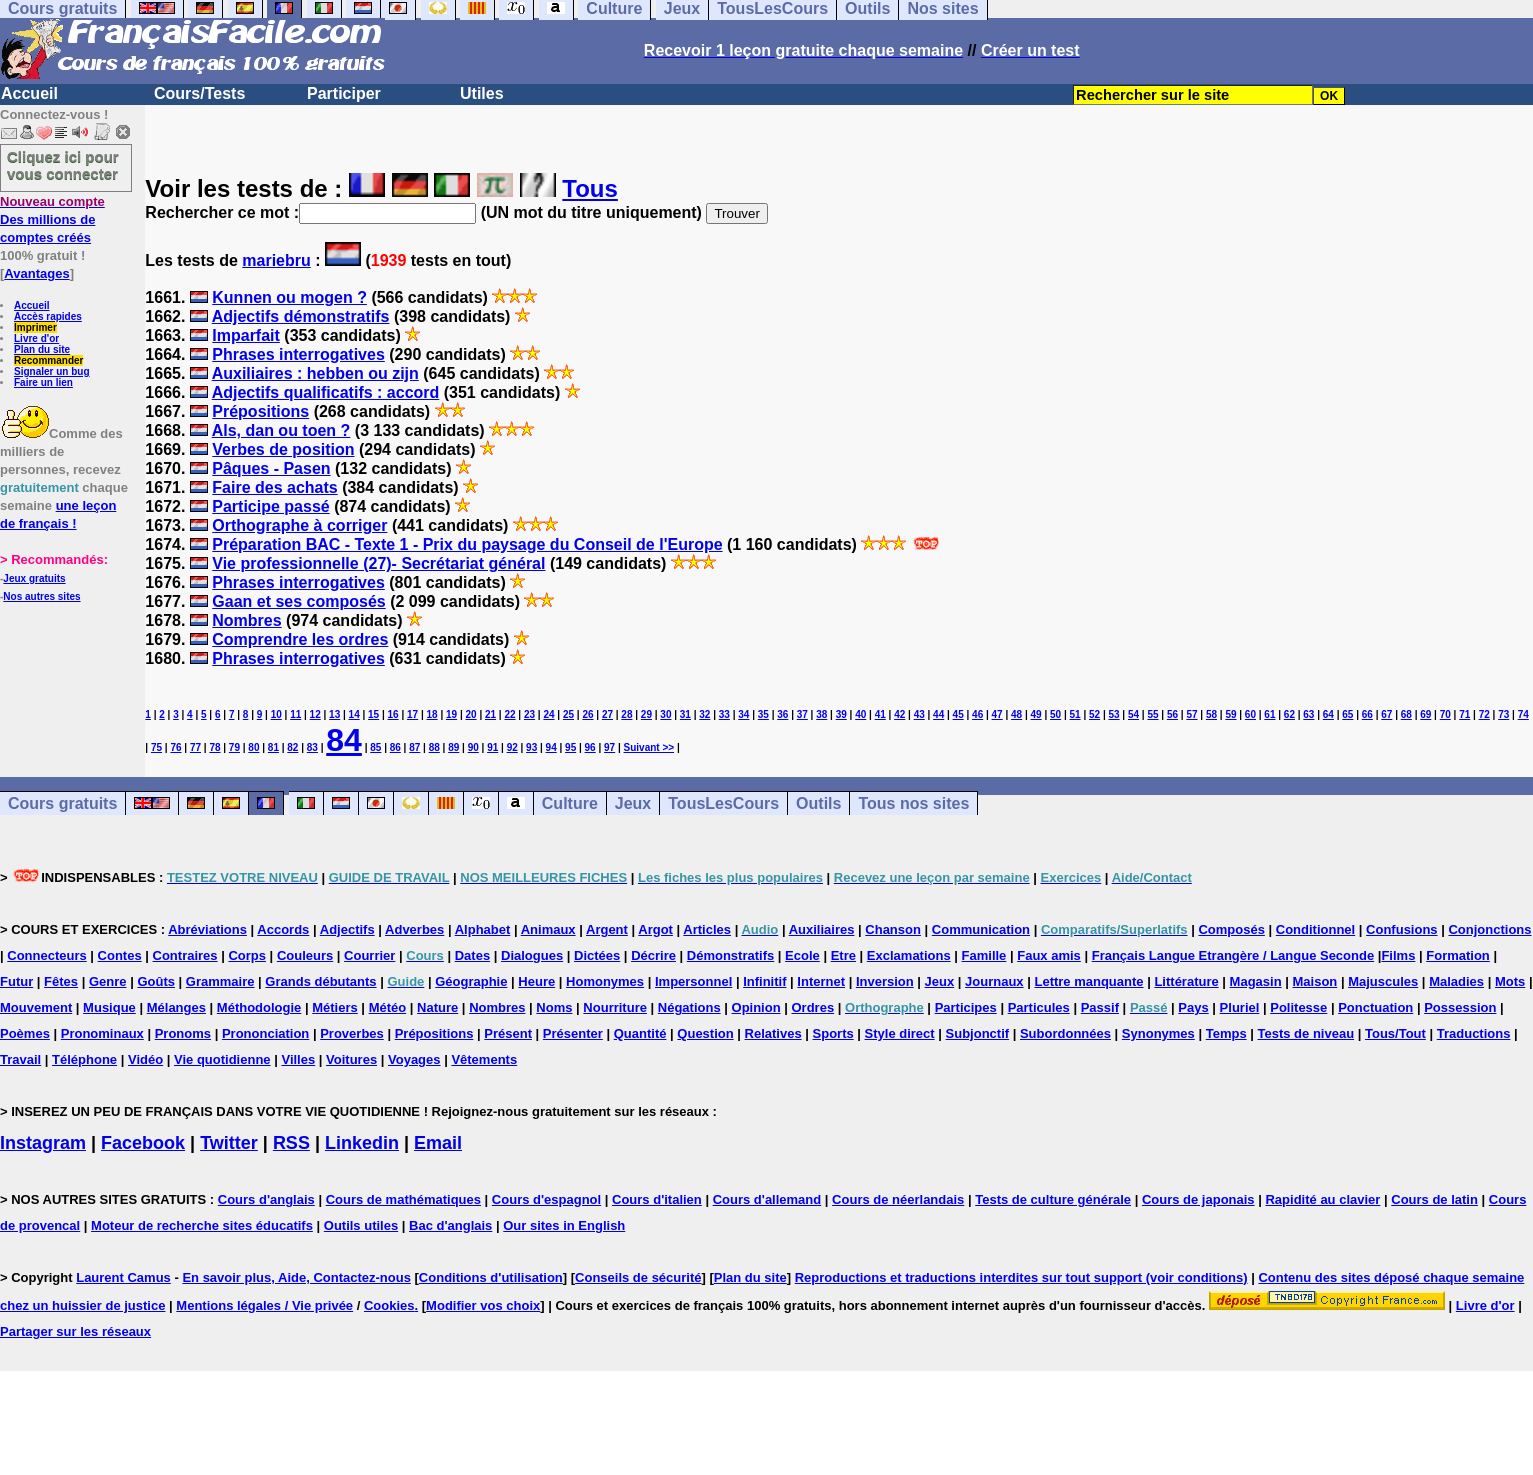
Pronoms (183, 1033)
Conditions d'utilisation (491, 1277)
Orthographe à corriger (299, 525)
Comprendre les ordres (300, 639)
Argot (655, 929)
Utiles (482, 93)
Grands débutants (320, 981)
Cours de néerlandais (898, 1199)
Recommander (48, 360)
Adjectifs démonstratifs (301, 316)
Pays (1193, 1007)
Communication (981, 929)
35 (763, 714)
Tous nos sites (913, 803)
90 (473, 747)
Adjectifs (347, 929)
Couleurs (305, 955)
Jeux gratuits (34, 578)
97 (609, 747)
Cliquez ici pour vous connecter (63, 165)
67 (1386, 714)
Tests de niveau (1306, 1033)
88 (434, 747)
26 (587, 714)
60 (1250, 714)
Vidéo (145, 1059)
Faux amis (1049, 955)
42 (899, 714)
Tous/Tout (1395, 1033)
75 (156, 747)
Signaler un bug (52, 371)
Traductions (1474, 1033)
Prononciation (265, 1033)
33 (724, 714)
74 (1523, 714)
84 (344, 740)
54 (1133, 714)
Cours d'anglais (266, 1199)
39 (841, 714)
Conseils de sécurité (638, 1277)
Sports (833, 1033)
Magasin (1256, 981)
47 (997, 714)
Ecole (802, 955)
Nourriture (615, 1007)
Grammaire (220, 981)
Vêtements (484, 1059)
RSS (291, 1143)
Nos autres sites (41, 596)
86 (395, 747)
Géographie (471, 981)
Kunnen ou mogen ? (289, 297)
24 (548, 714)
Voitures (351, 1059)
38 (821, 714)
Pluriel (1240, 1007)
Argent (607, 929)
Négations (689, 1007)
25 (568, 714)
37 (802, 714)
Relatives (773, 1033)
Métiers (335, 1007)
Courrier (369, 955)
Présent (508, 1033)
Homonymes (605, 981)
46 (977, 714)
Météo (388, 1007)
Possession (1460, 1007)
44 (938, 714)
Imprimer (35, 327)
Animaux (548, 929)
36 (782, 714)
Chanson (893, 929)
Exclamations (909, 955)
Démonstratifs (730, 955)
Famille (984, 955)
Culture (570, 803)
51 (1075, 714)
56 (1172, 714)
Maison (1314, 981)
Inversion (885, 981)
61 (1269, 714)
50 (1055, 714)
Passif (1100, 1007)
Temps (1226, 1033)
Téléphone (84, 1059)
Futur (16, 981)
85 (375, 747)
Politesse (1298, 1007)
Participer (344, 93)
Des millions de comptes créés (52, 219)
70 (1445, 714)
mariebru (276, 260)
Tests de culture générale (1053, 1199)
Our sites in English (564, 1225)
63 (1308, 714)
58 (1211, 714)
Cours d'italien (657, 1199)
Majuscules (1383, 981)
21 (490, 714)
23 (529, 714)
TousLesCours (723, 803)
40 (860, 714)
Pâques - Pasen (271, 468)
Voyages (414, 1059)
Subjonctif (978, 1033)
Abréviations (207, 929)
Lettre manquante (1088, 981)
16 (393, 714)
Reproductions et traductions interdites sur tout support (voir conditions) (1021, 1277)
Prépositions (260, 411)
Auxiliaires (822, 929)
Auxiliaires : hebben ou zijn (315, 373)
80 (253, 747)
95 (570, 747)
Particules (1039, 1007)
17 (412, 714)
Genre (108, 981)
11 (295, 714)
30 (665, 714)
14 (354, 714)
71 (1464, 714)
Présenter (573, 1033)
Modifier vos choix (483, 1305)
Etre (843, 955)
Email (438, 1143)
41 (880, 714)
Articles (707, 929)
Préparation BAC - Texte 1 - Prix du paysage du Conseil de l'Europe (467, 544)
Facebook (143, 1143)
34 (743, 714)
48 (1016, 714)
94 (551, 747)
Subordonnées (1065, 1033)
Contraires (185, 955)
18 (432, 714)
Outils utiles (361, 1225)
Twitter (229, 1143)
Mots (1510, 981)
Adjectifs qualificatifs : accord (326, 392)
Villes (298, 1059)
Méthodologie (259, 1007)
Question (705, 1033)
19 (451, 714)
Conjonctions (1489, 929)
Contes (120, 955)
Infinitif (764, 981)
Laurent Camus (123, 1277)
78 (214, 747)
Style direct (900, 1033)
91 (492, 747)
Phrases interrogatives (298, 354)
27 (607, 714)
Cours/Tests (199, 93)
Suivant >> (649, 747)
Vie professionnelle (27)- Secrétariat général (378, 563)
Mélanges (176, 1007)
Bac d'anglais (450, 1225)
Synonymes (1158, 1033)
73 (1503, 714)
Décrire (653, 955)
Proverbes (352, 1033)
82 (292, 747)
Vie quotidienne (222, 1059)
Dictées (597, 955)
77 (195, 747)
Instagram (43, 1143)
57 (1191, 714)
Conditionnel (1315, 929)
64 (1328, 714)
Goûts (156, 981)
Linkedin (362, 1143)
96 (590, 747)
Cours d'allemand (767, 1199)
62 (1289, 714)
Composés (1231, 929)
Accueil (29, 93)
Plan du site (42, 349)
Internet (821, 981)
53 (1113, 714)
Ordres (813, 1007)
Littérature (1186, 981)
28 (626, 714)
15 (373, 714)
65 (1347, 714)
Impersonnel (693, 981)
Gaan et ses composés (298, 601)
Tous (590, 188)
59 (1230, 714)
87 (414, 747)
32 (704, 714)
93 (531, 747)
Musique (109, 1007)
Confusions (1402, 929)
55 (1152, 714)
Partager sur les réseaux (75, 1331)
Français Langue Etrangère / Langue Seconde (1233, 955)
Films (1398, 955)
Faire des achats (274, 487)
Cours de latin (1434, 1199)
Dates (472, 955)
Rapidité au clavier (1322, 1199)
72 (1484, 714)
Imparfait (246, 335)
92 (512, 747)
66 (1367, 714)
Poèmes (25, 1033)
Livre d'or (36, 338)
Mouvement (36, 1007)
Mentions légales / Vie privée (264, 1305)
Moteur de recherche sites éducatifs (202, 1225)
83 (312, 747)
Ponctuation (1375, 1007)
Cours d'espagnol (546, 1199)
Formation (1458, 955)
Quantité (640, 1033)
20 (470, 714)
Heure (536, 981)
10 (276, 714)
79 (234, 747)
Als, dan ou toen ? (281, 430)
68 (1406, 714)
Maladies (1456, 981)
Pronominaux (102, 1033)
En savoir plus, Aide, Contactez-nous (296, 1277)
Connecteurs (46, 955)
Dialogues (532, 955)
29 (646, 714)
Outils (818, 803)
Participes (966, 1007)
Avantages (36, 273)
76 (175, 747)
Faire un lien (43, 382)
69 (1425, 714)
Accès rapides (48, 316)
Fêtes (61, 981)
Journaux (994, 981)
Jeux (633, 803)
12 (315, 714)
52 (1094, 714)
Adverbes (414, 929)
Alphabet (483, 929)
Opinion (756, 1007)
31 (685, 714)
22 (509, 714)
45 (958, 714)
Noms (554, 1007)
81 (273, 747)
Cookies (389, 1305)
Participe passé (270, 506)
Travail (20, 1059)
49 (1036, 714)
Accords (283, 929)
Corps (247, 955)
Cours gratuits (62, 803)
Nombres (246, 620)
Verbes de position (283, 449)
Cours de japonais (1198, 1199)
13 (334, 714)
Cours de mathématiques (403, 1199)
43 (919, 714)
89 (453, 747)
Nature (437, 1007)
